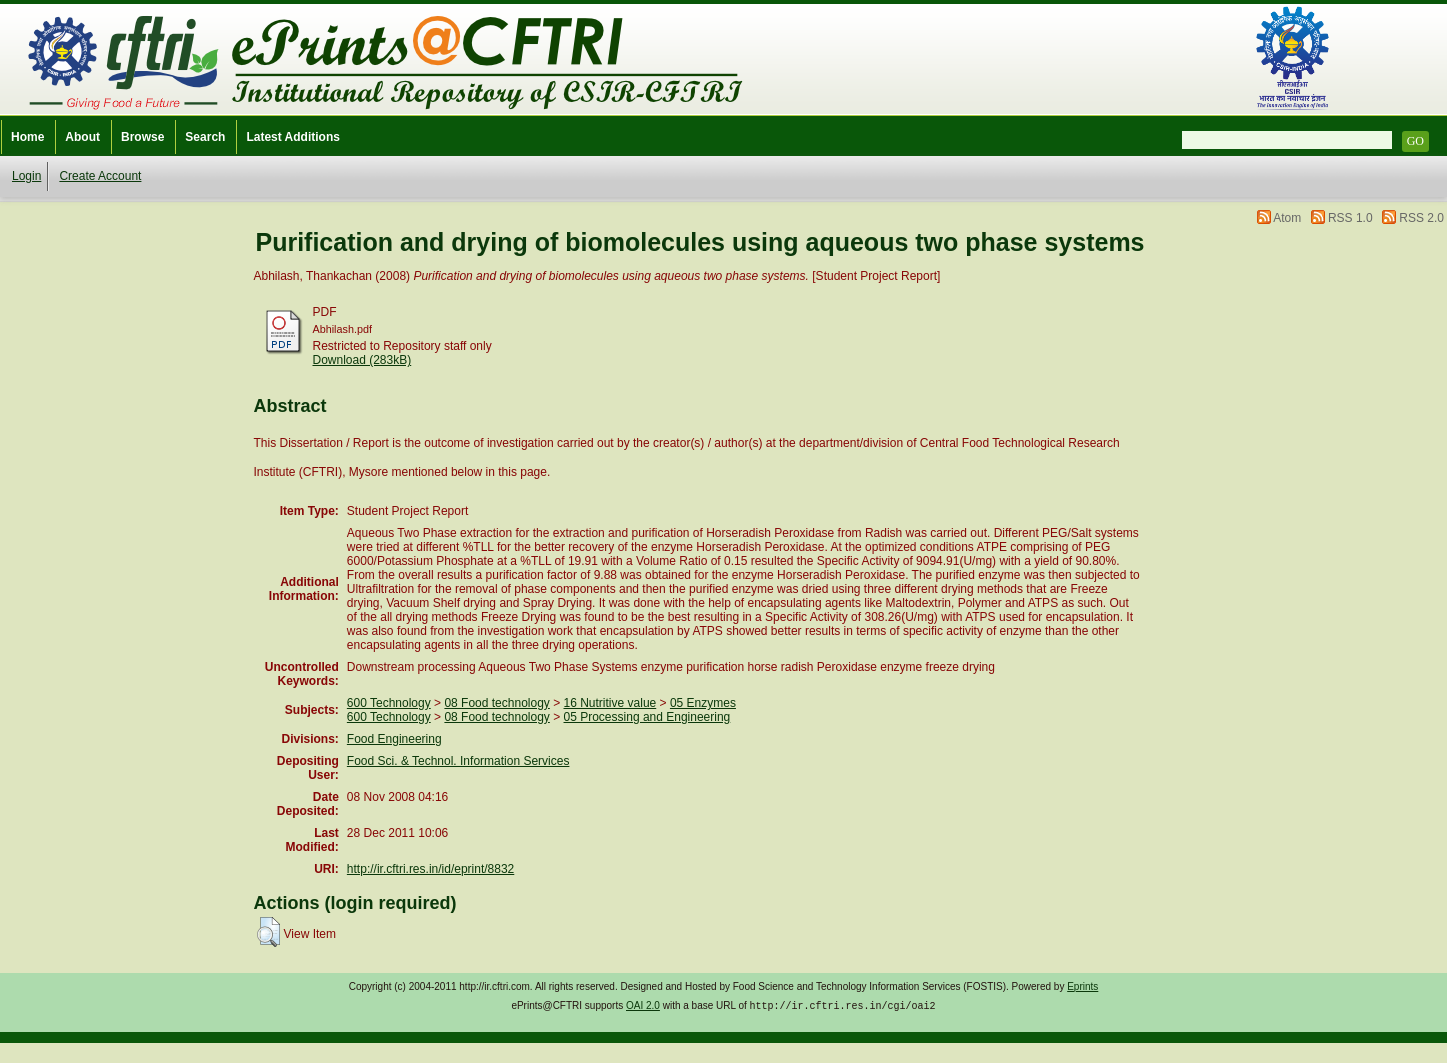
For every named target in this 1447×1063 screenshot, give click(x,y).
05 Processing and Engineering (647, 717)
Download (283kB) (362, 360)
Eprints (1082, 986)
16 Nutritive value (610, 703)
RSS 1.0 (1350, 218)
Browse (142, 137)
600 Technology (389, 703)
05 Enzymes (703, 703)
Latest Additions (293, 137)
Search (205, 137)
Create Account (100, 176)
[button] (268, 932)
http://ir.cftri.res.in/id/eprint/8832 (430, 869)
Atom (1287, 218)
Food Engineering (394, 739)
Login (26, 176)
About (82, 137)
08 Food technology (496, 703)
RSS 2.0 (1421, 218)
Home (27, 137)
